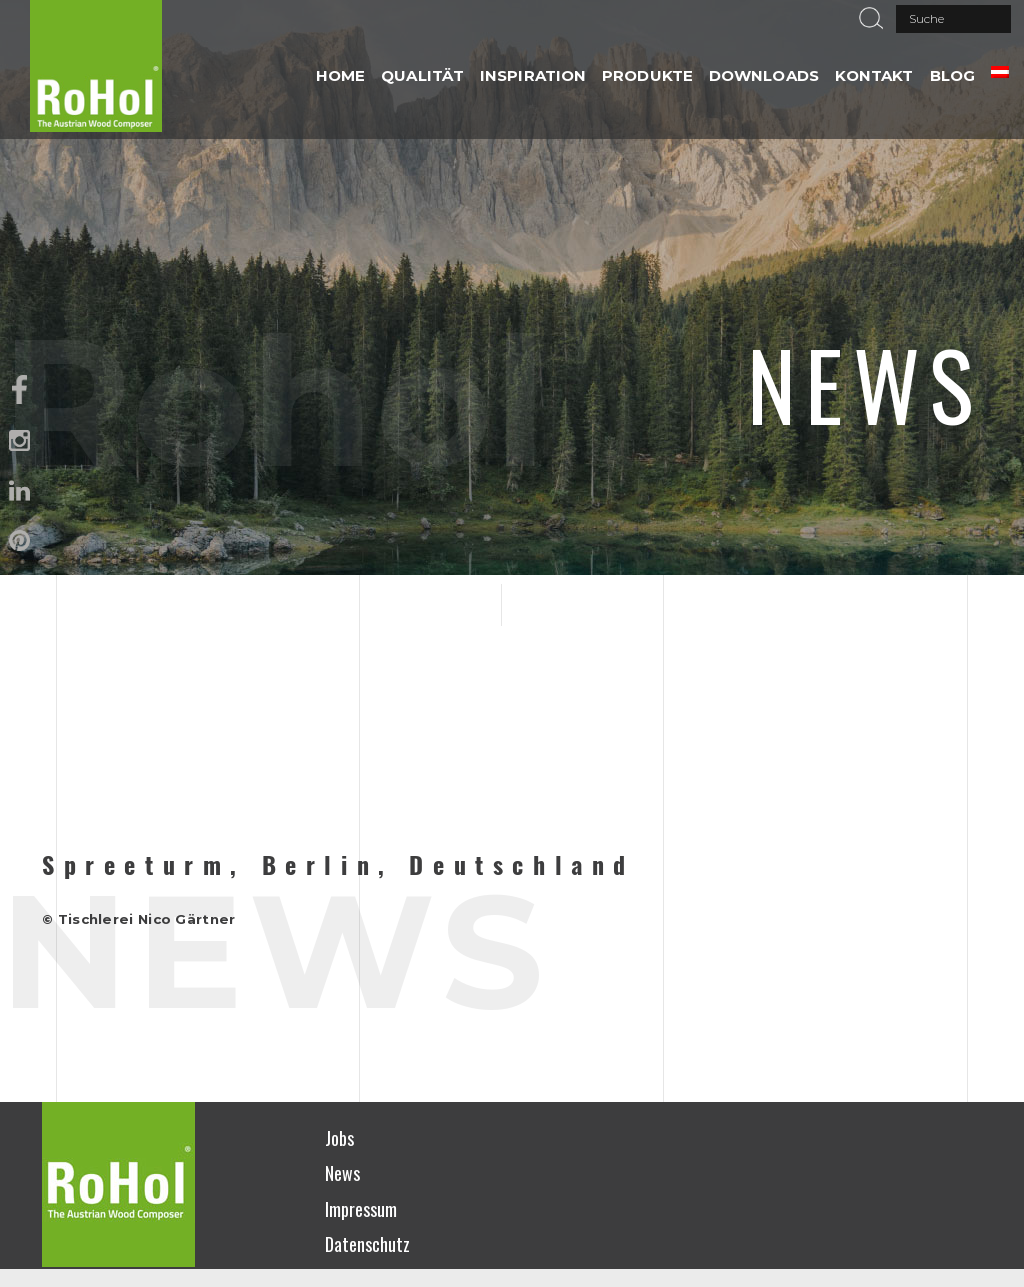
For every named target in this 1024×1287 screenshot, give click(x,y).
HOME (340, 75)
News (342, 1173)
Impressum (361, 1209)
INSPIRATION (533, 75)
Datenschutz (367, 1244)
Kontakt (874, 75)
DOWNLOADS (764, 75)
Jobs (339, 1138)
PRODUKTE (647, 75)
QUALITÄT (422, 75)
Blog (952, 75)
